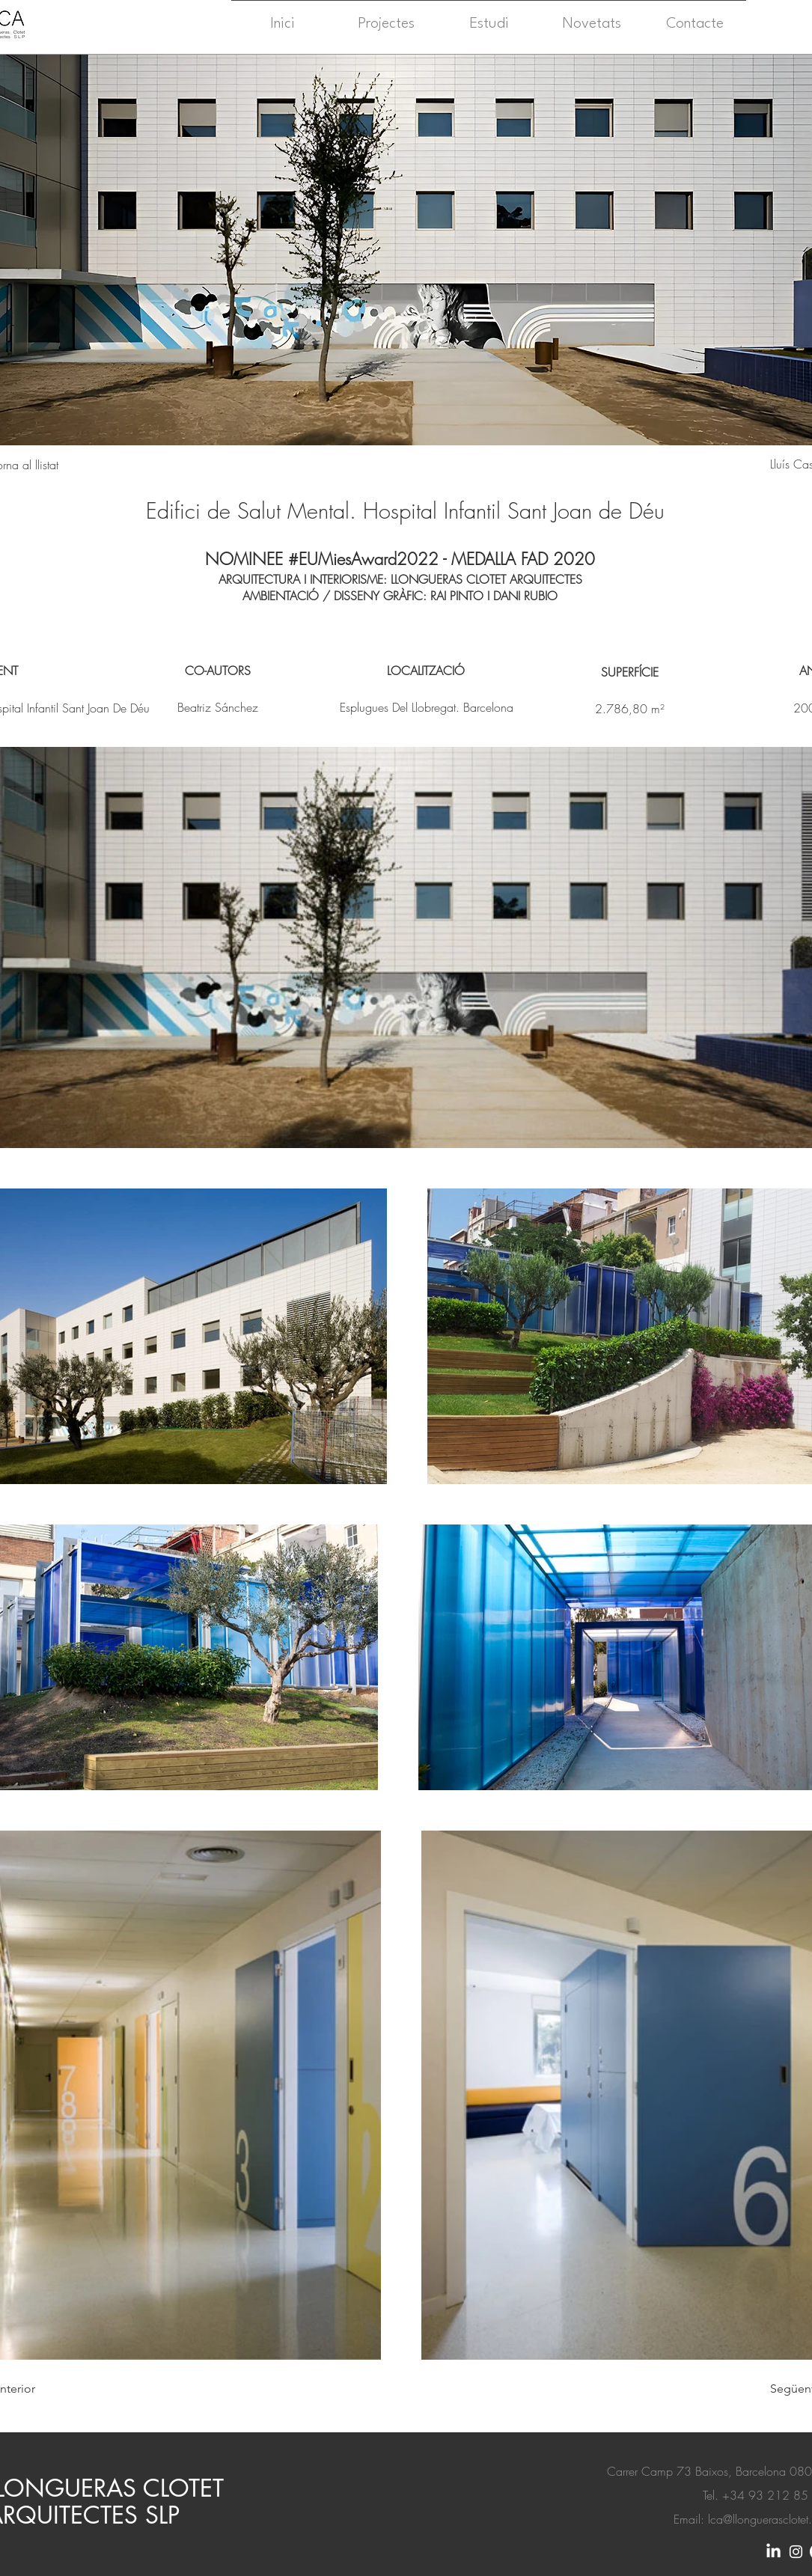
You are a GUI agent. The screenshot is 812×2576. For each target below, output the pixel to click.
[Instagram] (796, 2551)
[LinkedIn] (773, 2551)
